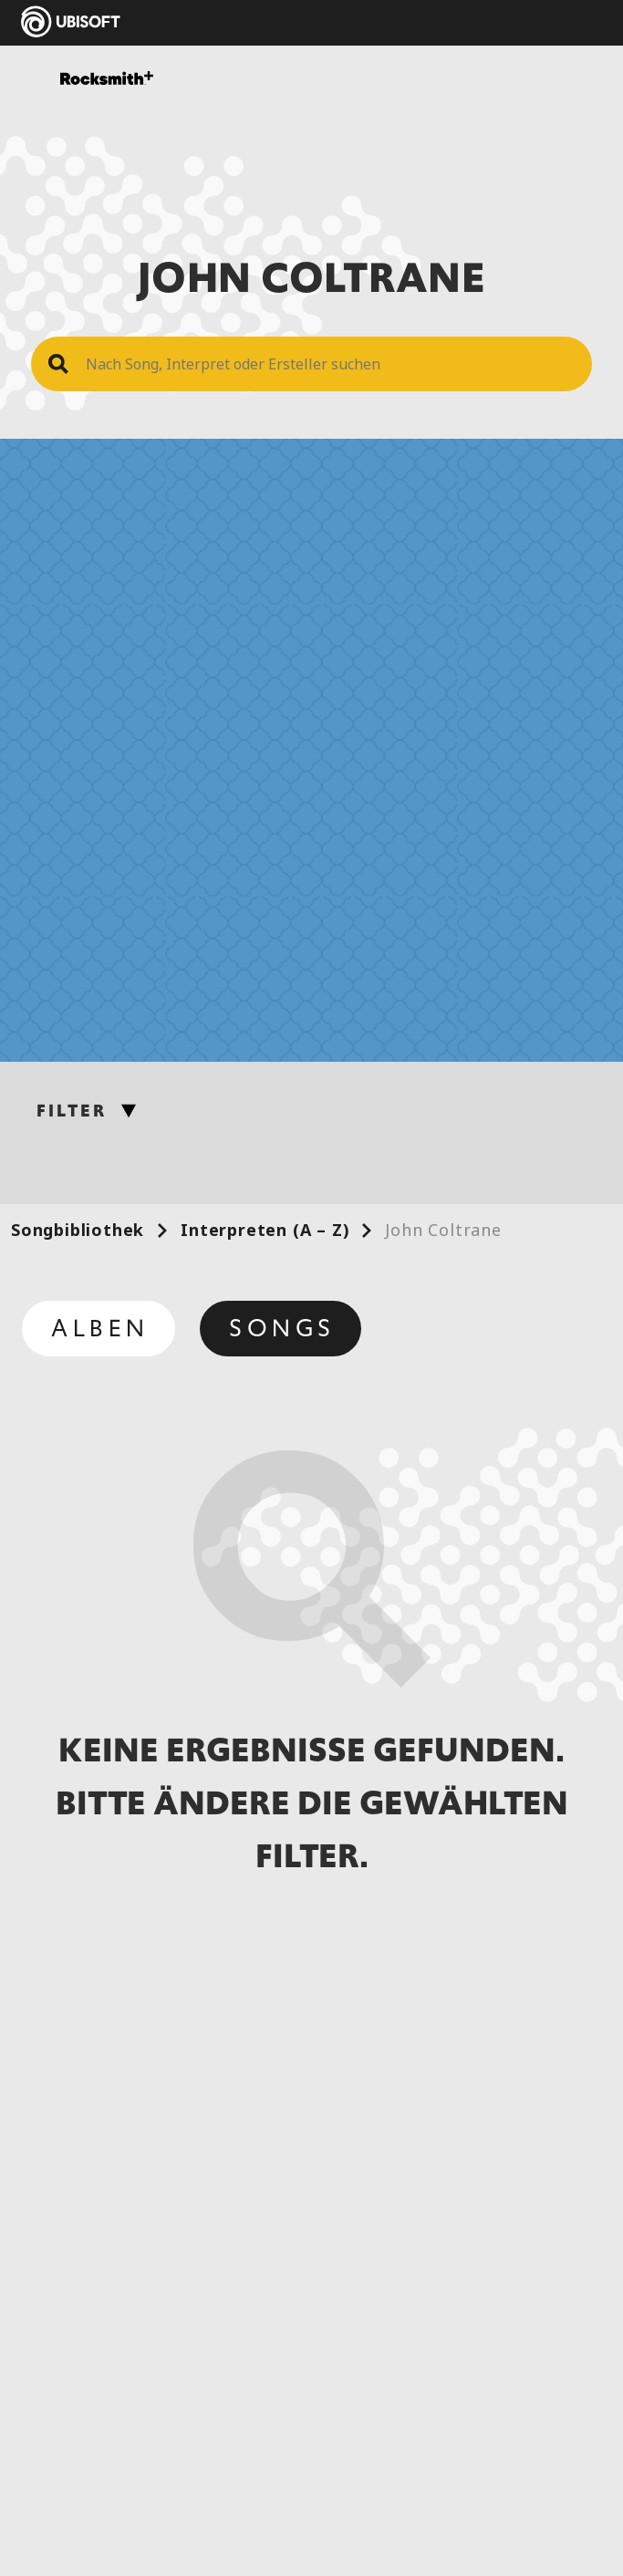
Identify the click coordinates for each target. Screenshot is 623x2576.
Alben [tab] (100, 1328)
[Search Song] (330, 364)
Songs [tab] (282, 1328)
